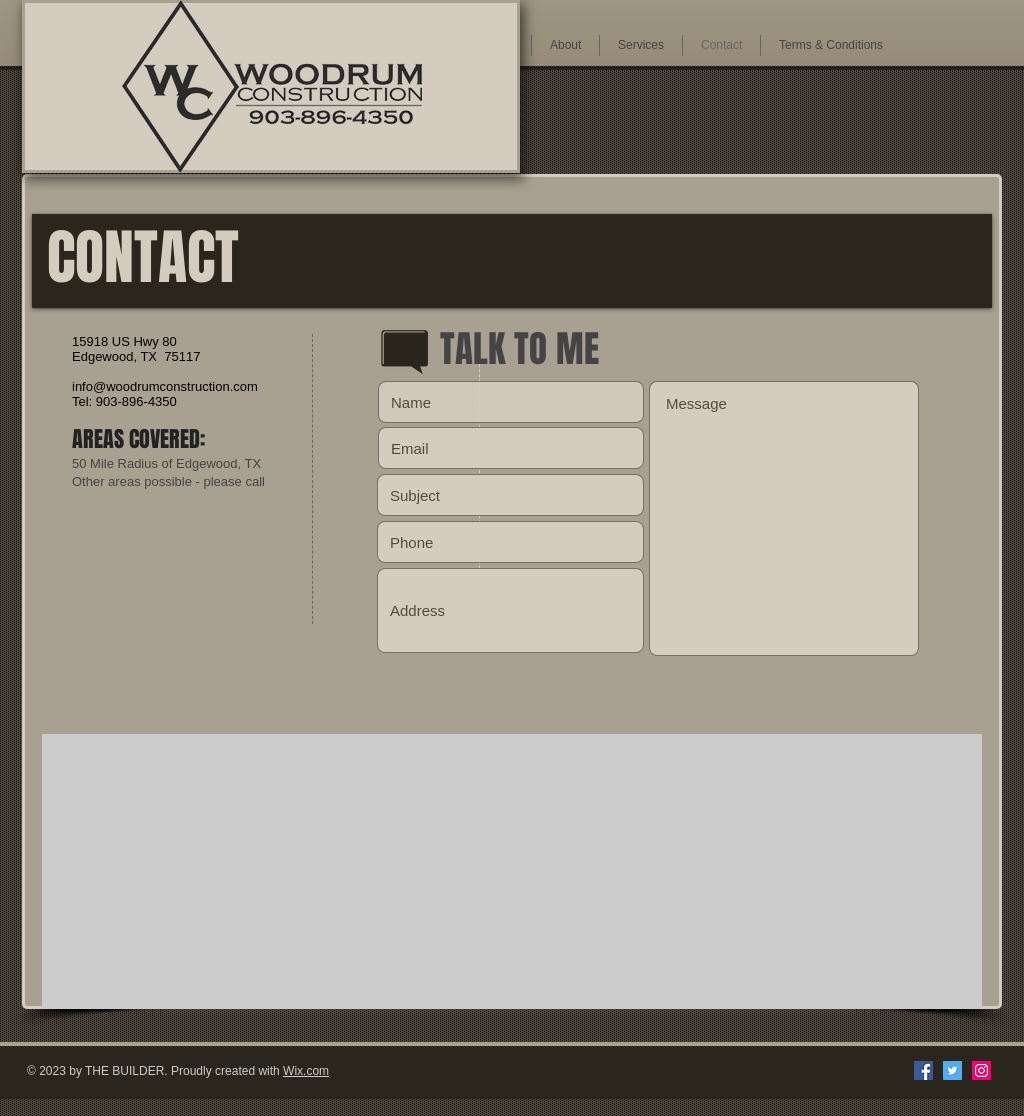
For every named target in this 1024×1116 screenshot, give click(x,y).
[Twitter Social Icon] (952, 1070)
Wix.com (306, 1071)
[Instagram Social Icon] (981, 1070)
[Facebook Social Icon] (923, 1070)
